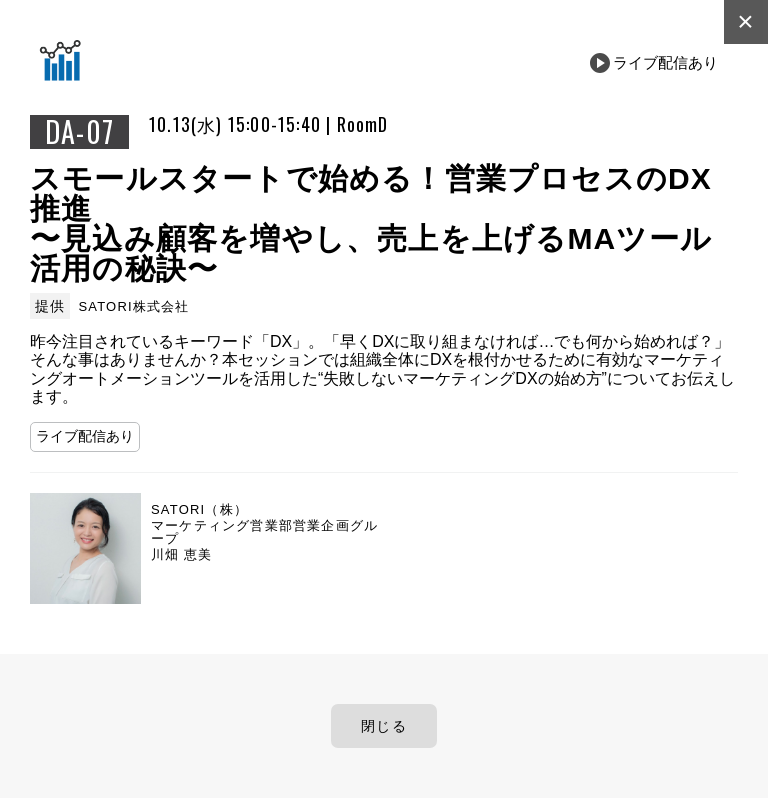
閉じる (384, 726)
